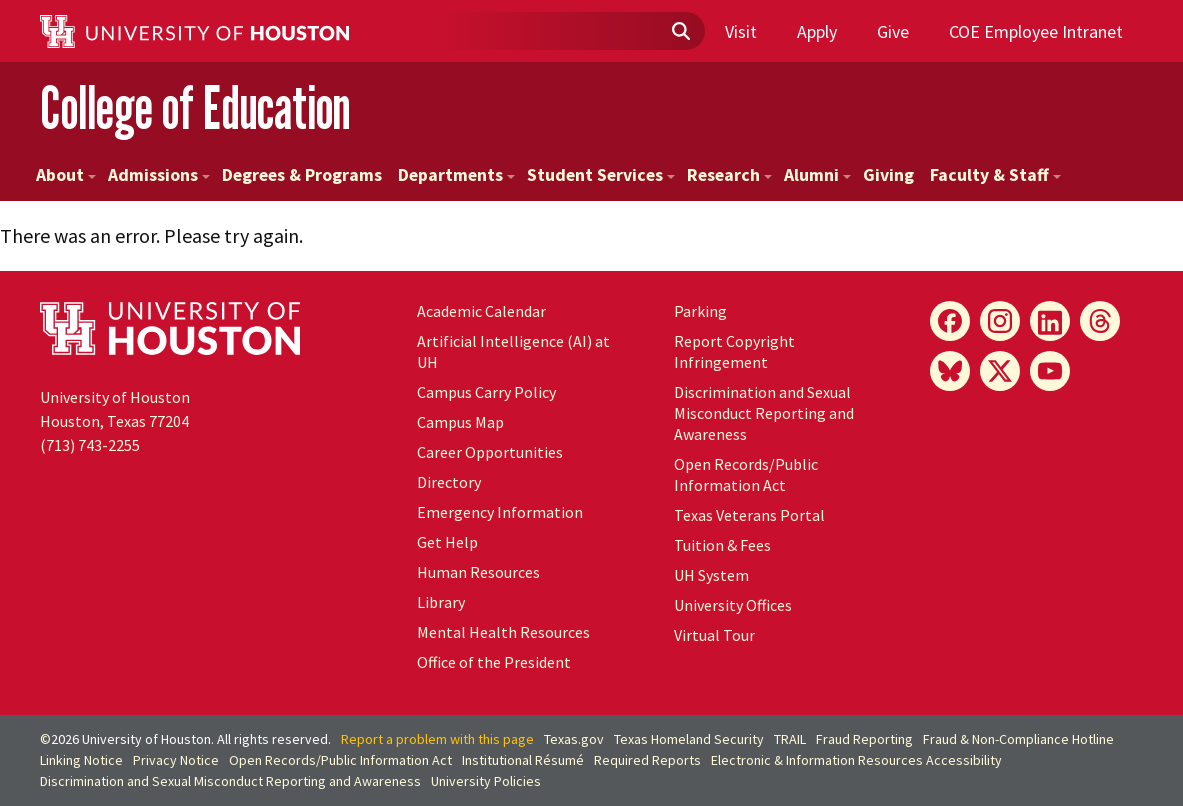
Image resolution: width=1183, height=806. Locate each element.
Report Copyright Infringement (734, 351)
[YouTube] (1050, 371)
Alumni (817, 175)
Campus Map (460, 422)
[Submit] (680, 32)
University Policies (486, 781)
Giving (888, 175)
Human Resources (478, 572)
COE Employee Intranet (1036, 31)
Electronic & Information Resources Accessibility (856, 760)
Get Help (447, 542)
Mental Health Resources (503, 632)
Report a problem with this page (437, 739)
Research (729, 175)
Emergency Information (500, 512)
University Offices (733, 605)
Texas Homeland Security (689, 739)
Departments (456, 175)
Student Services (601, 175)
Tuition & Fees (722, 545)
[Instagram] (1000, 321)
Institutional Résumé (523, 760)
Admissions (159, 175)
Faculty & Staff (995, 175)
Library (441, 602)
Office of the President (494, 662)
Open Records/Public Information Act (746, 474)
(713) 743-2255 (90, 445)
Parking (700, 311)
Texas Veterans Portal (749, 515)
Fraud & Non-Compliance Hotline (1018, 739)
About (66, 175)
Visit (741, 31)
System (711, 575)
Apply (817, 31)
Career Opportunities (490, 452)
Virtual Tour (714, 635)
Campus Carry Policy (486, 392)
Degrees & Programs (302, 175)
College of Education (195, 108)
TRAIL (790, 739)
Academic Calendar (481, 311)
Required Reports (647, 760)
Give (893, 31)
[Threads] (1100, 321)
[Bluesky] (950, 371)
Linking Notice (81, 760)
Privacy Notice (176, 760)
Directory (449, 482)
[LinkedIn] (1050, 321)
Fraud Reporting (864, 739)
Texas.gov (574, 739)
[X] (1000, 371)
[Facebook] (950, 321)
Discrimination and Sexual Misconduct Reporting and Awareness (764, 413)
